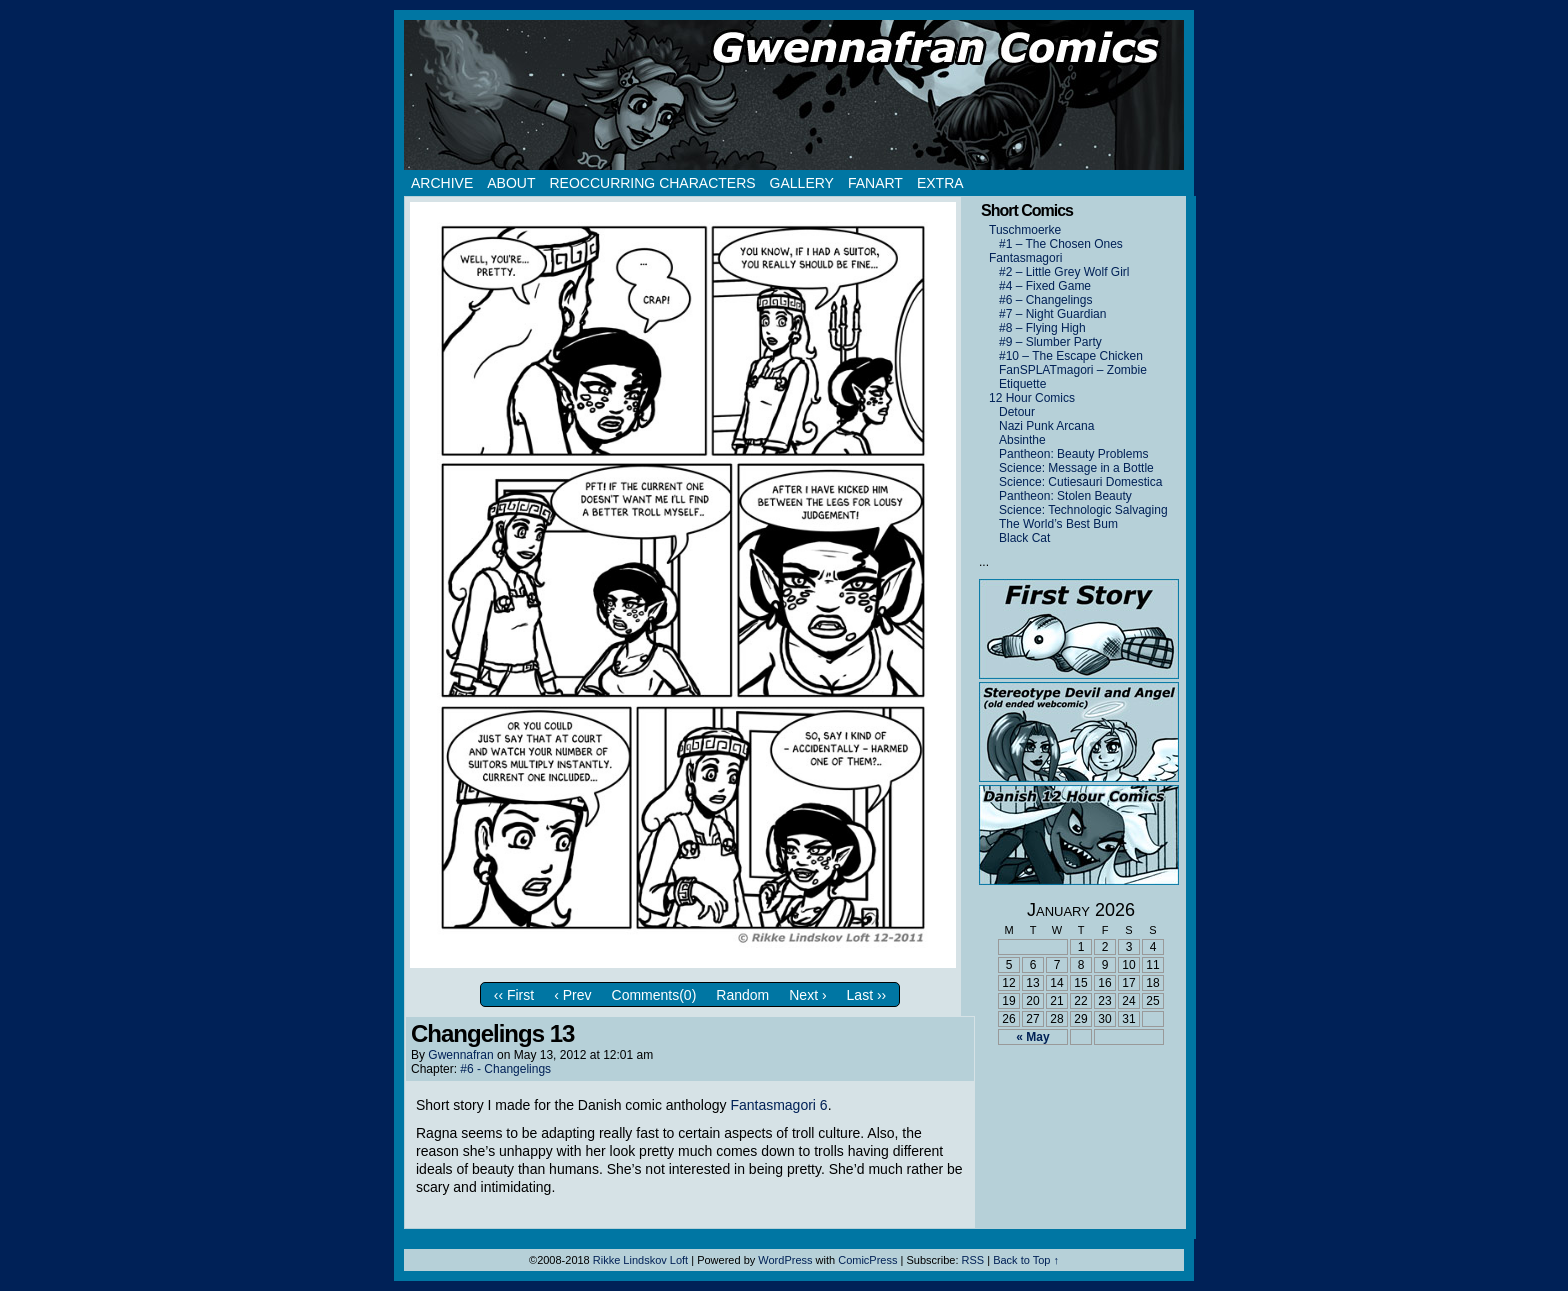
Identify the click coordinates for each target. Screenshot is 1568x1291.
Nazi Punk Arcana (1046, 426)
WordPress (785, 1260)
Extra (940, 183)
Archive (442, 183)
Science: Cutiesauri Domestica (1080, 482)
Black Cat (1024, 538)
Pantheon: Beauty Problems (1073, 454)
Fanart (875, 183)
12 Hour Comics (1032, 398)
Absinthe (1022, 440)
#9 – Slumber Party (1050, 342)
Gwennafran (460, 1055)
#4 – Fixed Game (1045, 286)
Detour (1017, 412)
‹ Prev (572, 995)
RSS (973, 1260)
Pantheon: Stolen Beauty (1065, 496)
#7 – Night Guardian (1052, 314)
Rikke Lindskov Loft (640, 1260)
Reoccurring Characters (652, 183)
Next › (807, 995)
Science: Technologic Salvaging (1083, 510)
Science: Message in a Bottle (1076, 468)
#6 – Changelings (1045, 300)
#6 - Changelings (505, 1069)
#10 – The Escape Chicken (1071, 356)
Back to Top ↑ (1026, 1260)
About (511, 183)
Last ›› (867, 995)
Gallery (802, 183)
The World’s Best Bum (1058, 524)
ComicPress (867, 1260)
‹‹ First (514, 995)
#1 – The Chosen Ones (1061, 244)
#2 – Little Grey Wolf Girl (1064, 272)
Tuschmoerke (1025, 230)
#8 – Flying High (1042, 328)
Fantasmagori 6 (778, 1105)
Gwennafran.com (794, 95)
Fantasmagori (1025, 258)
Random (742, 995)
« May (1032, 1037)
